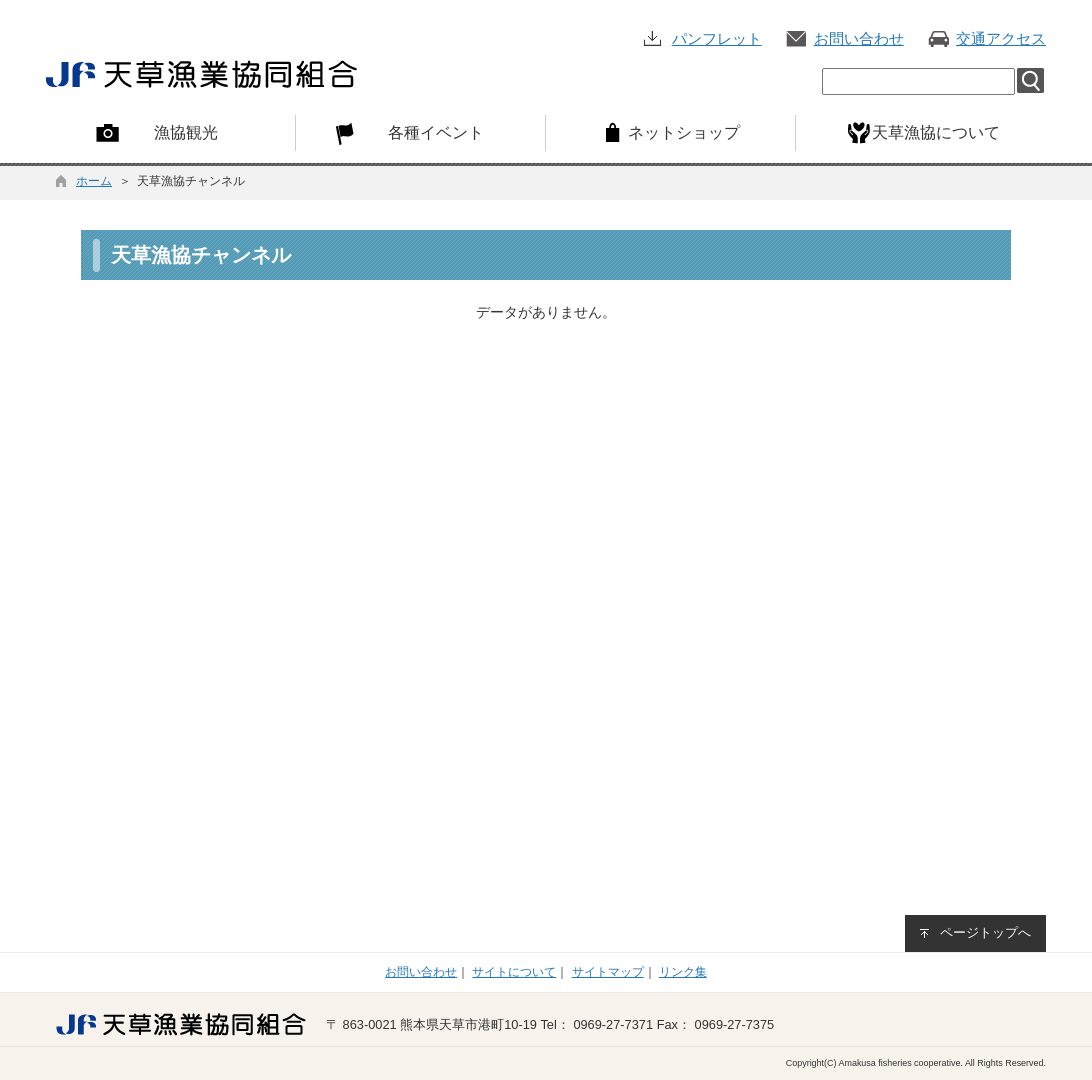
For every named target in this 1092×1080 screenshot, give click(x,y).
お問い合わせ (859, 38)
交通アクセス (1001, 38)
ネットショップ (684, 132)
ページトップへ (985, 932)
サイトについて (514, 972)
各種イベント (436, 132)
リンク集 (683, 972)
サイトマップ (608, 972)
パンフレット (717, 38)
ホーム (94, 181)
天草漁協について (936, 132)
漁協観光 (186, 132)
